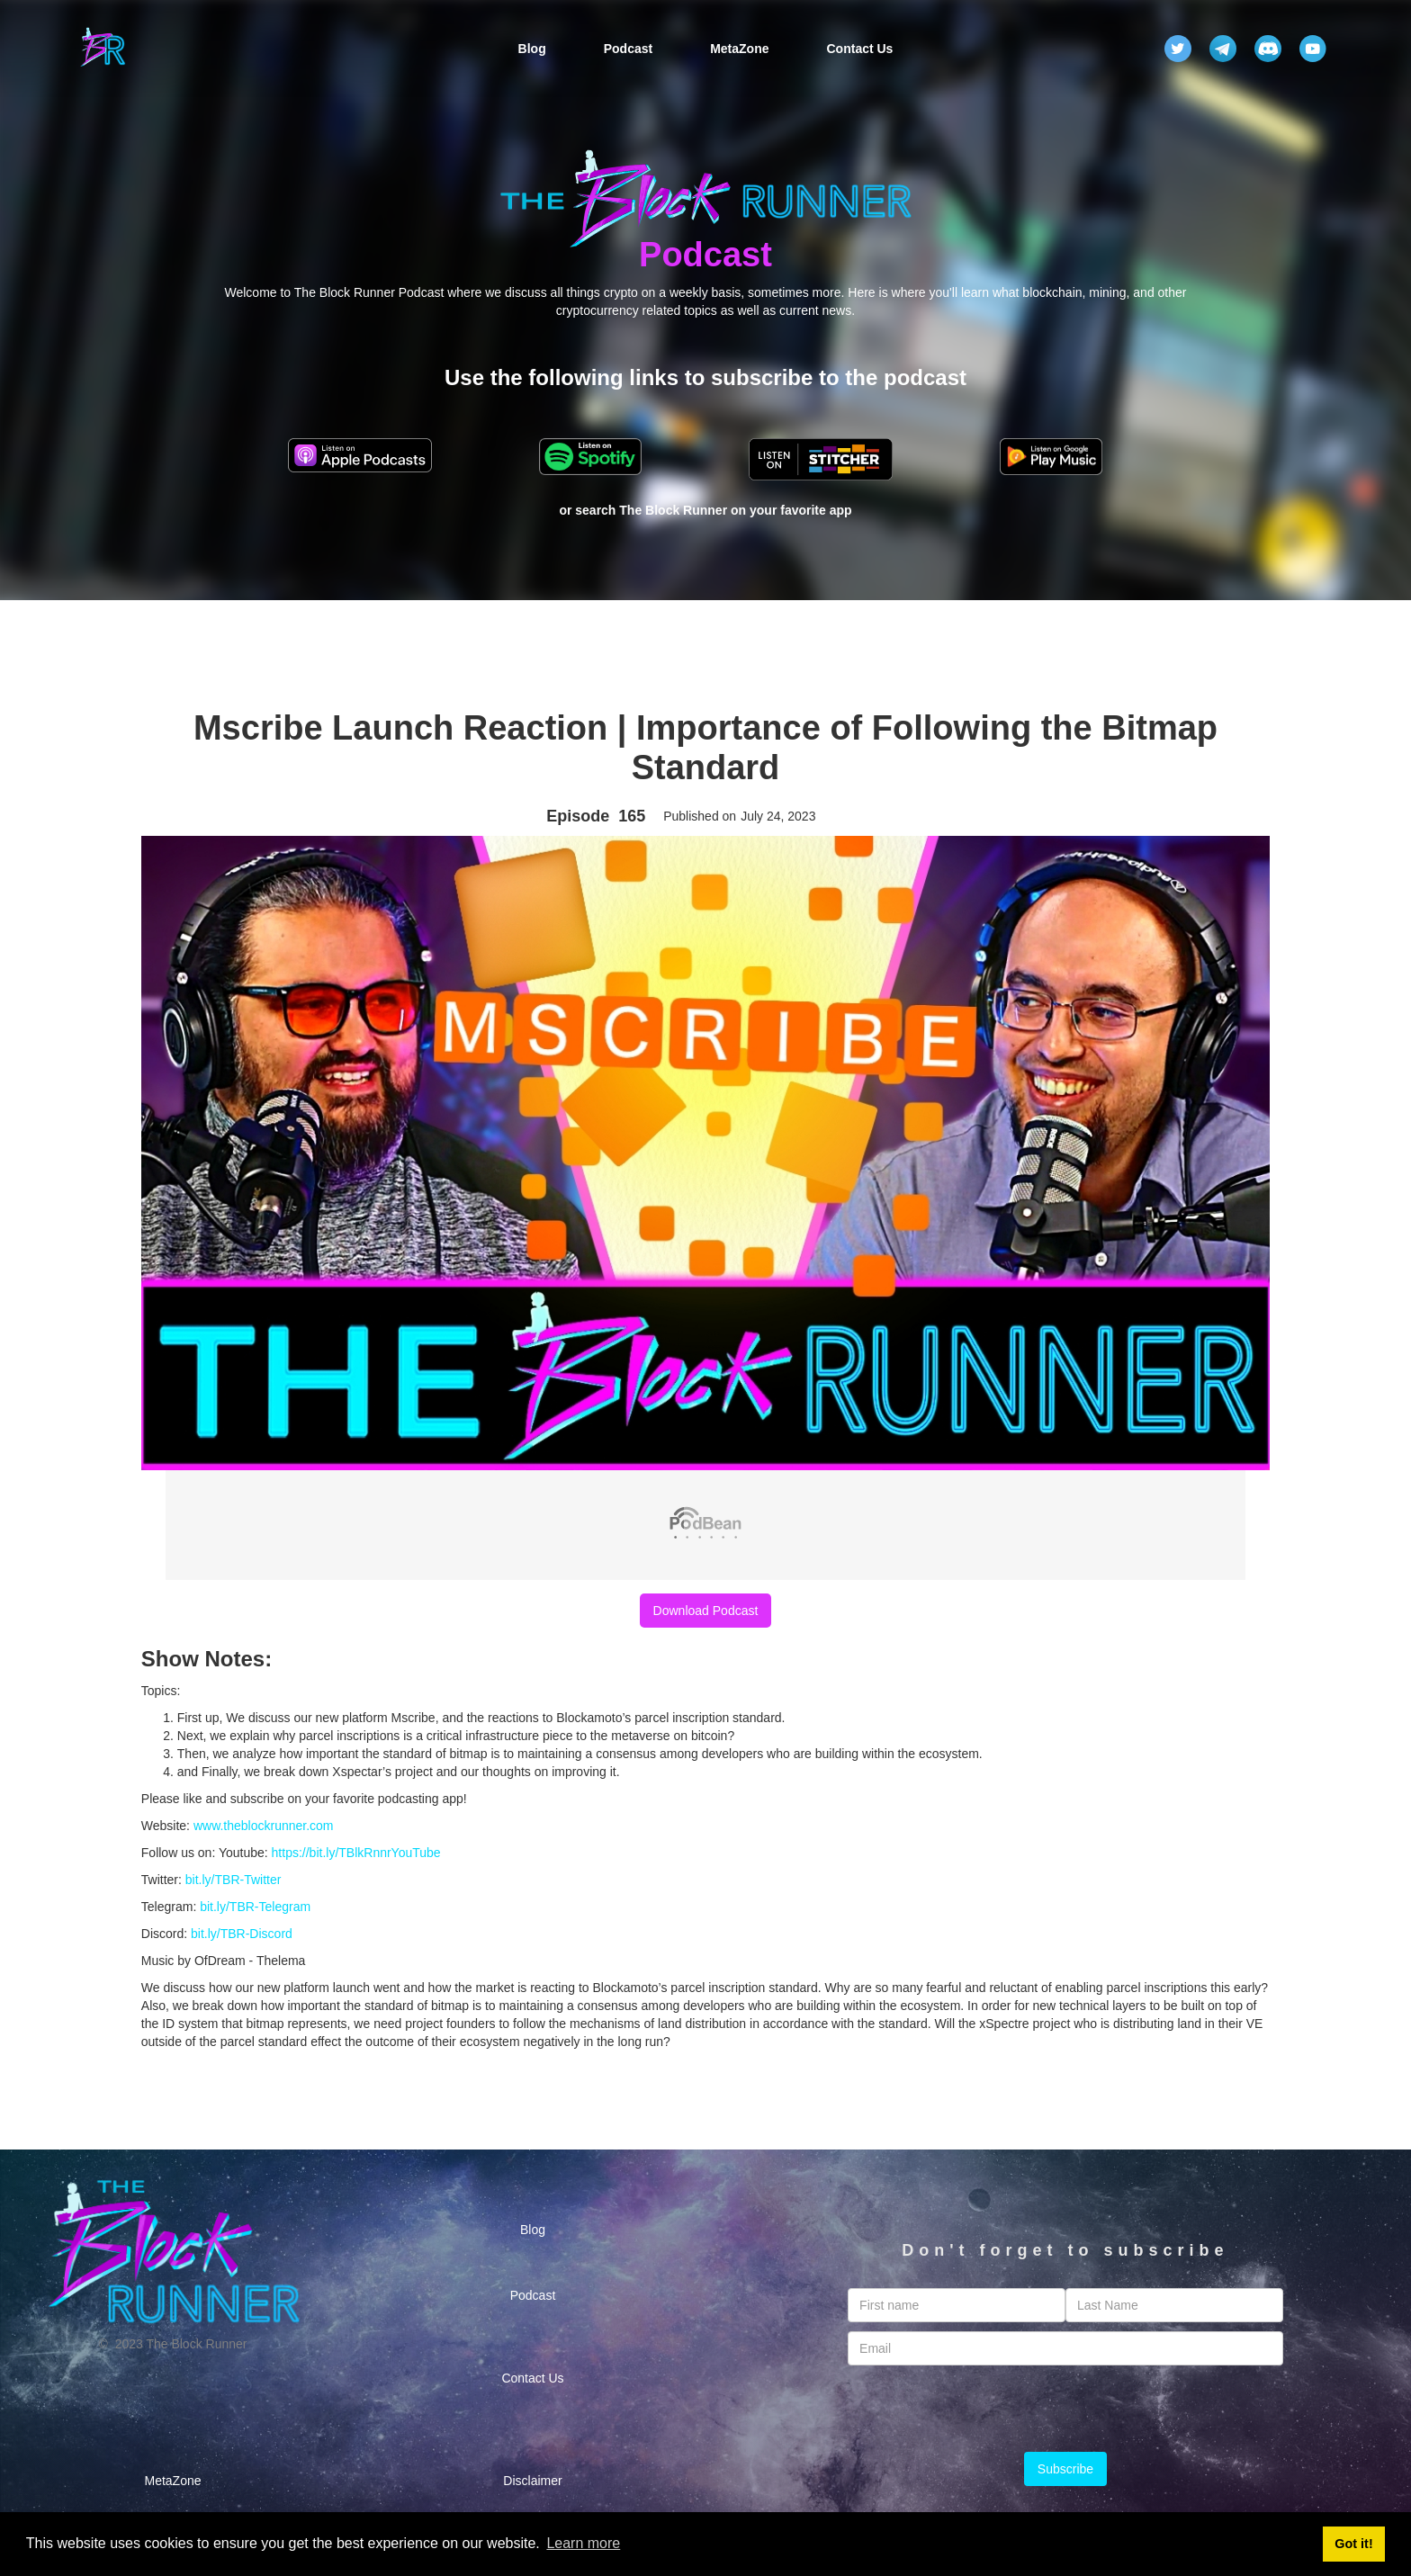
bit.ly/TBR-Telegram (255, 1906)
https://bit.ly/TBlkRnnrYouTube (356, 1852)
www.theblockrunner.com (263, 1825)
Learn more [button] (583, 2543)
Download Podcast (706, 1610)
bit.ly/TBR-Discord (241, 1933)
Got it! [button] (1353, 2543)
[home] (103, 49)
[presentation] (1065, 2409)
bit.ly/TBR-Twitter (233, 1879)
